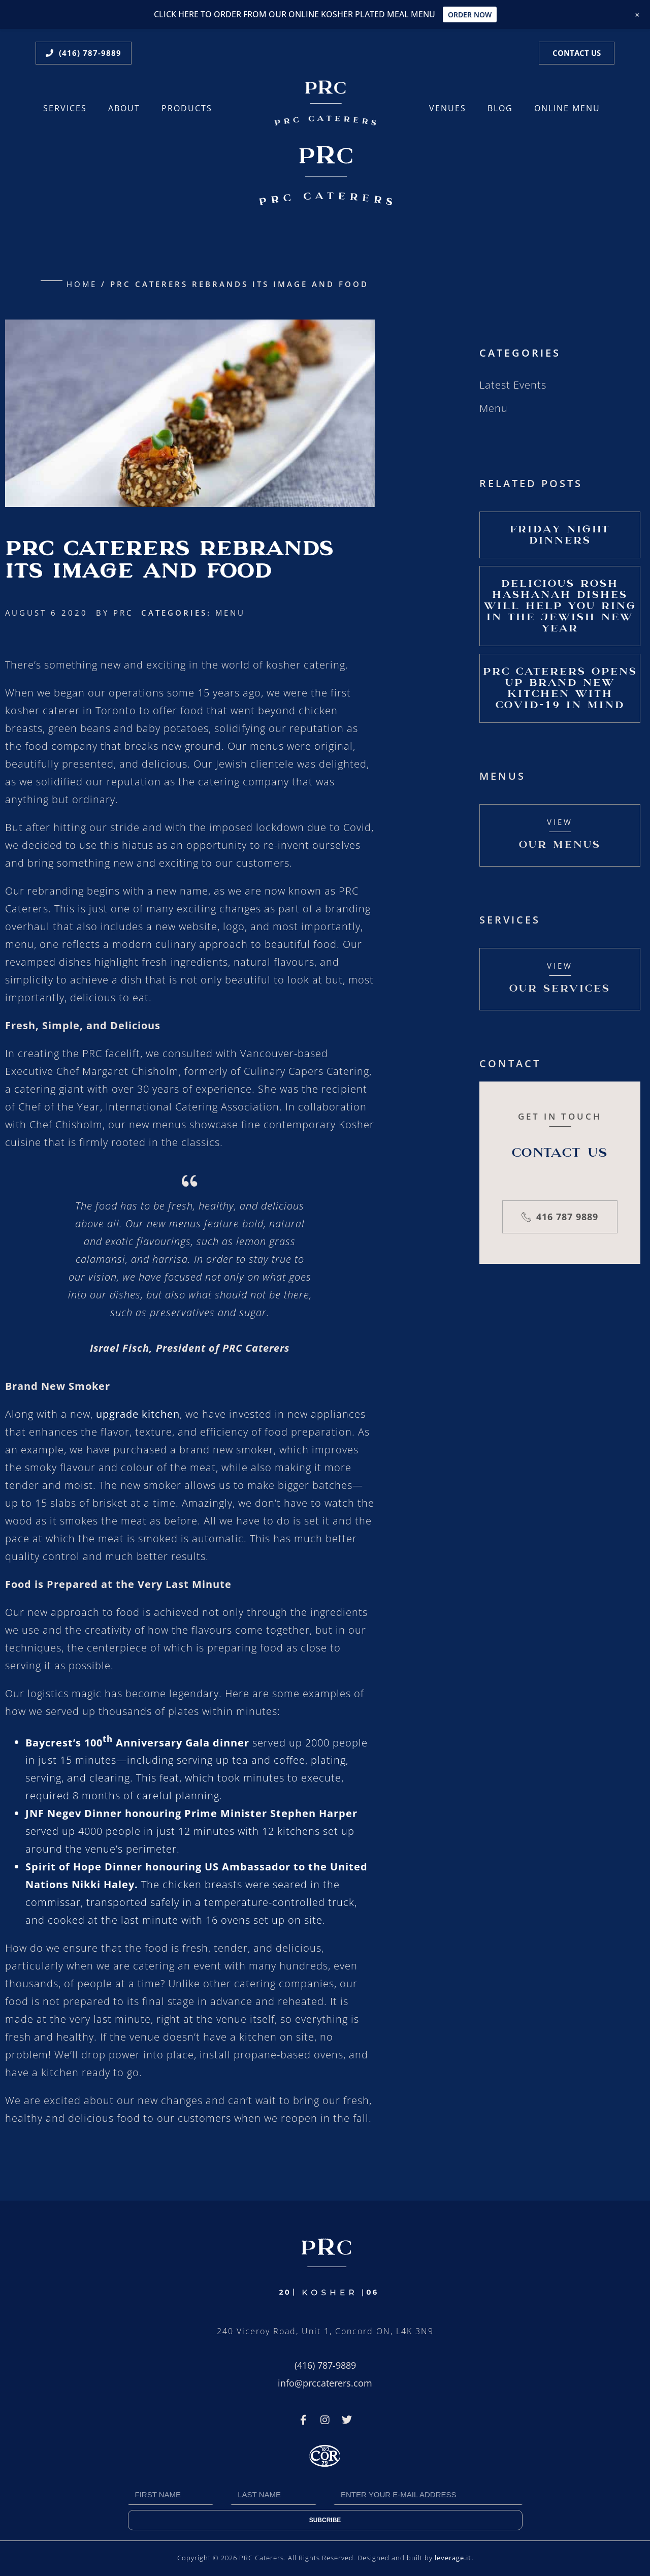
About (124, 108)
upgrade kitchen (138, 1414)
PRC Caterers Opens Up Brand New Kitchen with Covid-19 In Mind (560, 688)
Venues (447, 108)
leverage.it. (454, 2557)
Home (82, 284)
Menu (230, 613)
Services (65, 108)
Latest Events (512, 385)
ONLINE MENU (567, 108)
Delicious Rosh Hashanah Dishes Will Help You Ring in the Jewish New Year (560, 605)
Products (186, 108)
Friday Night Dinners (560, 535)
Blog (500, 108)
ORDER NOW (470, 14)
